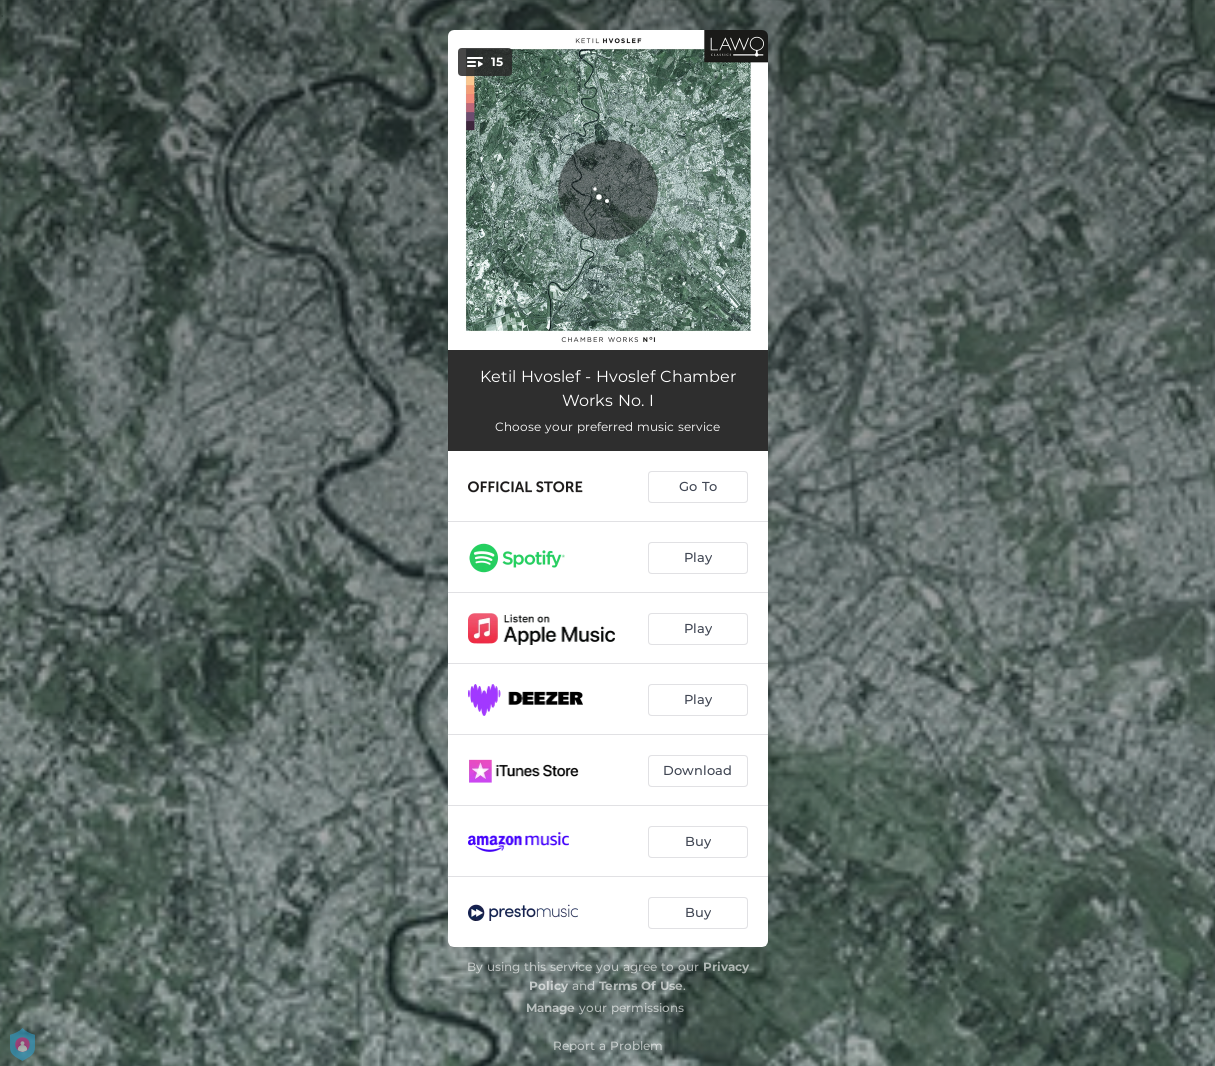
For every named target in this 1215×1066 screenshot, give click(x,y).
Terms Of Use (641, 985)
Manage (550, 1007)
